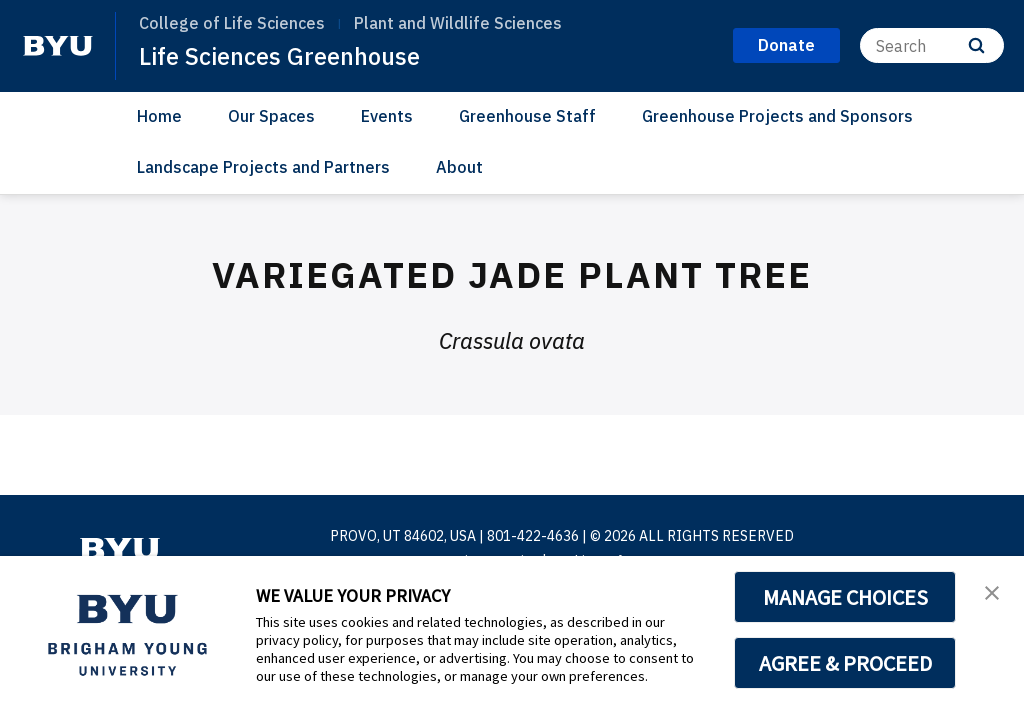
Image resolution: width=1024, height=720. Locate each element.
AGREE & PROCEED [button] (845, 663)
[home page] (58, 46)
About (459, 167)
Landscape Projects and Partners (263, 167)
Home (159, 116)
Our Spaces (271, 116)
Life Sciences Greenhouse (281, 56)
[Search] (932, 45)
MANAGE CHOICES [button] (845, 597)
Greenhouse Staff (527, 116)
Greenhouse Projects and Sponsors (777, 116)
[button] (991, 592)
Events (387, 116)
